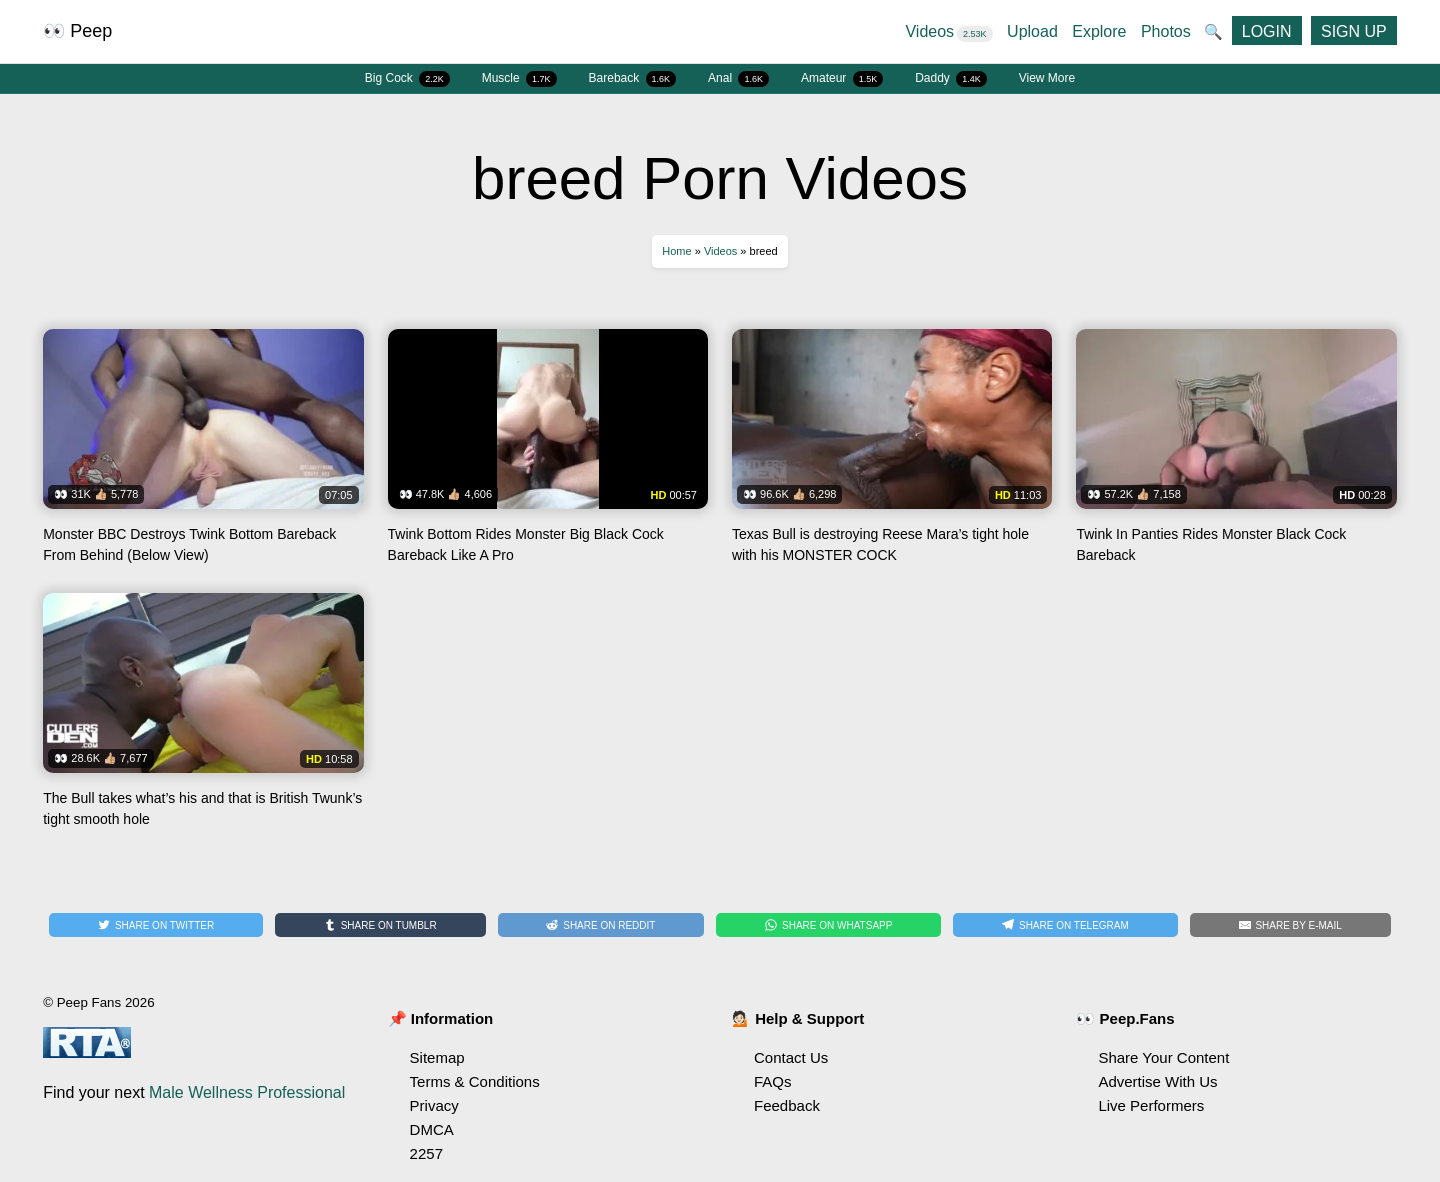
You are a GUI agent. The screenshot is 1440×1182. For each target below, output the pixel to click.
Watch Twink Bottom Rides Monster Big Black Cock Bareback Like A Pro (548, 453)
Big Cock (407, 79)
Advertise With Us (1157, 1081)
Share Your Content (1163, 1057)
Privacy (434, 1105)
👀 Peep (77, 31)
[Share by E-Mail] (1290, 925)
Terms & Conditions (475, 1081)
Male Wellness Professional (247, 1092)
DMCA (432, 1129)
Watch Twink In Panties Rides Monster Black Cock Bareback (1236, 453)
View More (1047, 78)
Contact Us (791, 1057)
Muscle (519, 79)
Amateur (842, 79)
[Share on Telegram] (1065, 925)
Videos (948, 31)
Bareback (633, 79)
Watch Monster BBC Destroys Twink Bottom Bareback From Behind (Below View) (203, 453)
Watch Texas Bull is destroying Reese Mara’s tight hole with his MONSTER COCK (892, 453)
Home (676, 251)
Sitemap (437, 1057)
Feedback (787, 1105)
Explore (1099, 31)
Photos (1166, 31)
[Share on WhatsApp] (828, 925)
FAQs (773, 1081)
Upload (1032, 31)
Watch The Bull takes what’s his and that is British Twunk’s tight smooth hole (203, 717)
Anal (738, 79)
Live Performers (1151, 1105)
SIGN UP (1354, 31)
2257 (426, 1153)
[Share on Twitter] (156, 925)
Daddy (951, 79)
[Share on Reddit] (601, 925)
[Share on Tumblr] (380, 925)
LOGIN (1267, 31)
